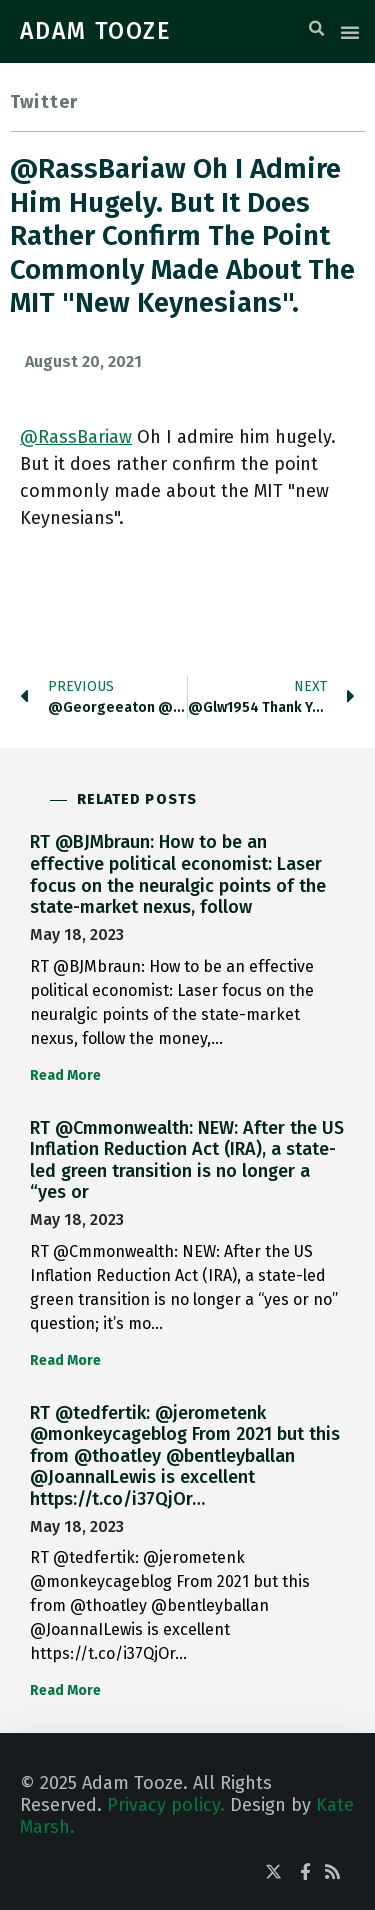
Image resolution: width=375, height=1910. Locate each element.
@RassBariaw (76, 437)
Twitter (44, 102)
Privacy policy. (166, 1805)
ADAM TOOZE (96, 31)
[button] (316, 29)
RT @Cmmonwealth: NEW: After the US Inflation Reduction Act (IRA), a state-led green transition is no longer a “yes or (187, 1160)
